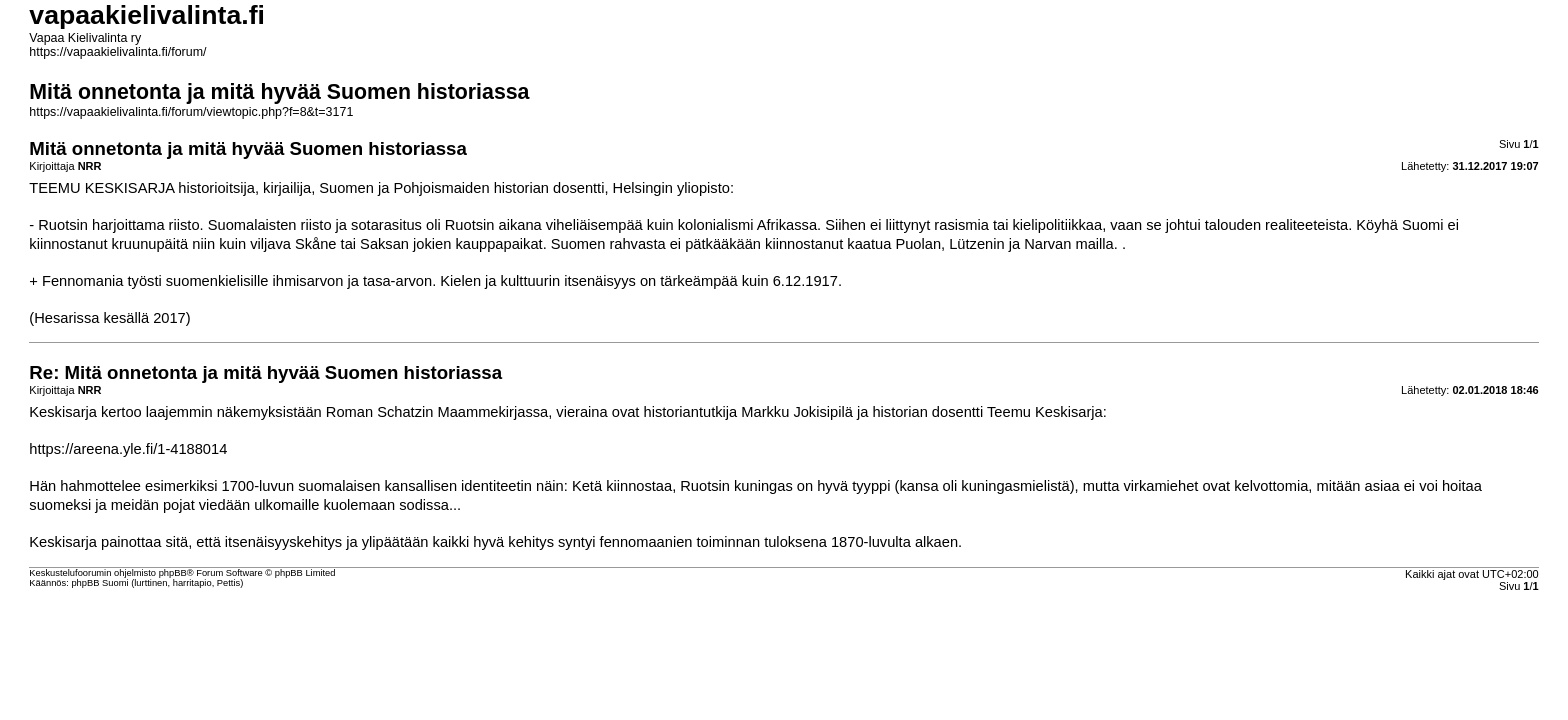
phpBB (173, 573)
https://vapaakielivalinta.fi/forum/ (117, 52)
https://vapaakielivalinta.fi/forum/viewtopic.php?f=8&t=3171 (191, 112)
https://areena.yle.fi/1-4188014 (128, 449)
